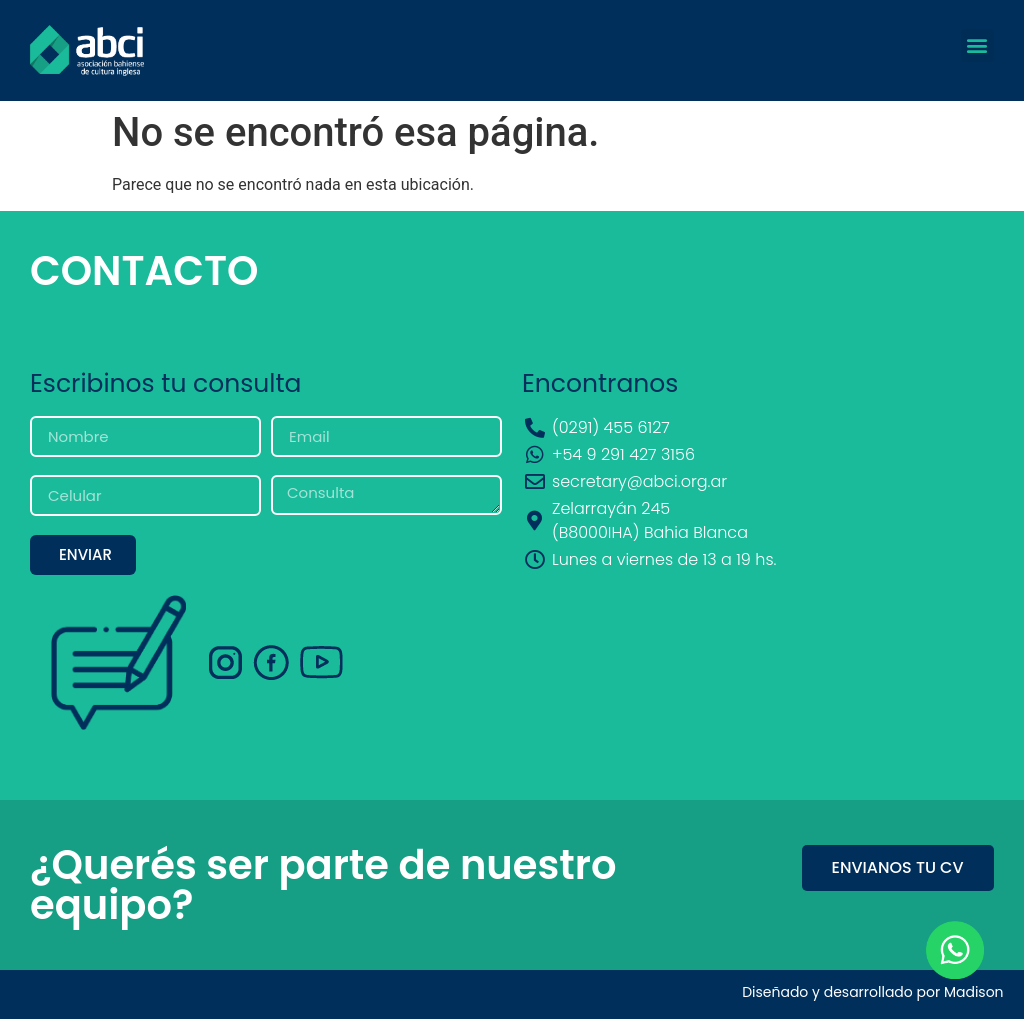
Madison (974, 992)
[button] (977, 45)
